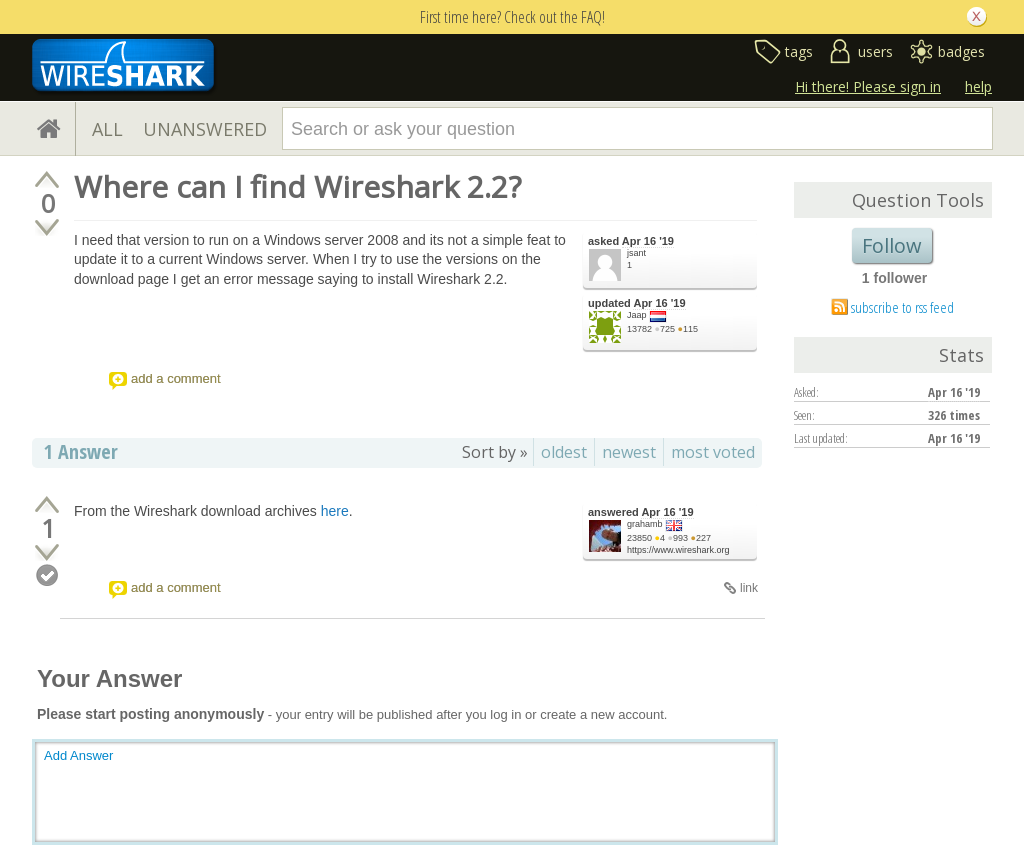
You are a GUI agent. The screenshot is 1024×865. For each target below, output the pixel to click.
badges (961, 51)
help (978, 86)
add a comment (176, 378)
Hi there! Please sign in (868, 86)
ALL (107, 129)
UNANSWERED (205, 129)
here (335, 511)
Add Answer (78, 755)
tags (799, 51)
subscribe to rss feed (902, 307)
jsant (636, 253)
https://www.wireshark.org (678, 550)
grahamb (645, 524)
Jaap (637, 315)
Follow (892, 245)
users (875, 51)
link (749, 588)
